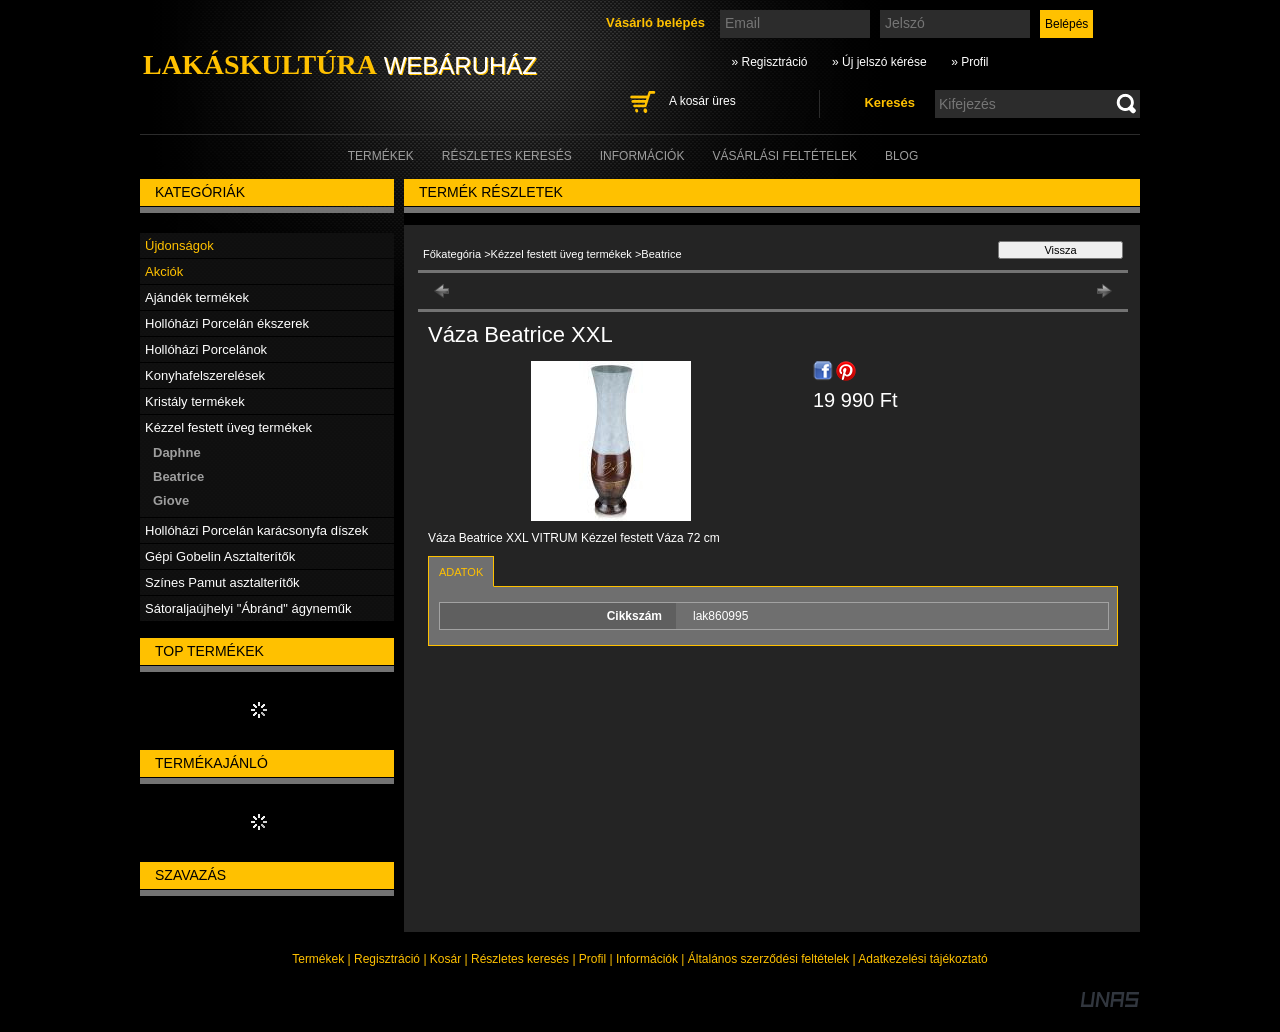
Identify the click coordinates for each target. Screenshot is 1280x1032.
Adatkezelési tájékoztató (922, 959)
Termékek (318, 959)
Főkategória (452, 254)
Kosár (445, 959)
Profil (592, 959)
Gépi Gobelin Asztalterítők (220, 556)
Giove (171, 500)
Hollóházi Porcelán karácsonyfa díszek (256, 530)
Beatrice (178, 476)
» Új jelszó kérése (879, 62)
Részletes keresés (520, 959)
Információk (647, 959)
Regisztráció (387, 959)
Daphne (177, 452)
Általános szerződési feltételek (768, 959)
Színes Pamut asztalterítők (222, 582)
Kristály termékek (195, 401)
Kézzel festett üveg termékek (563, 254)
